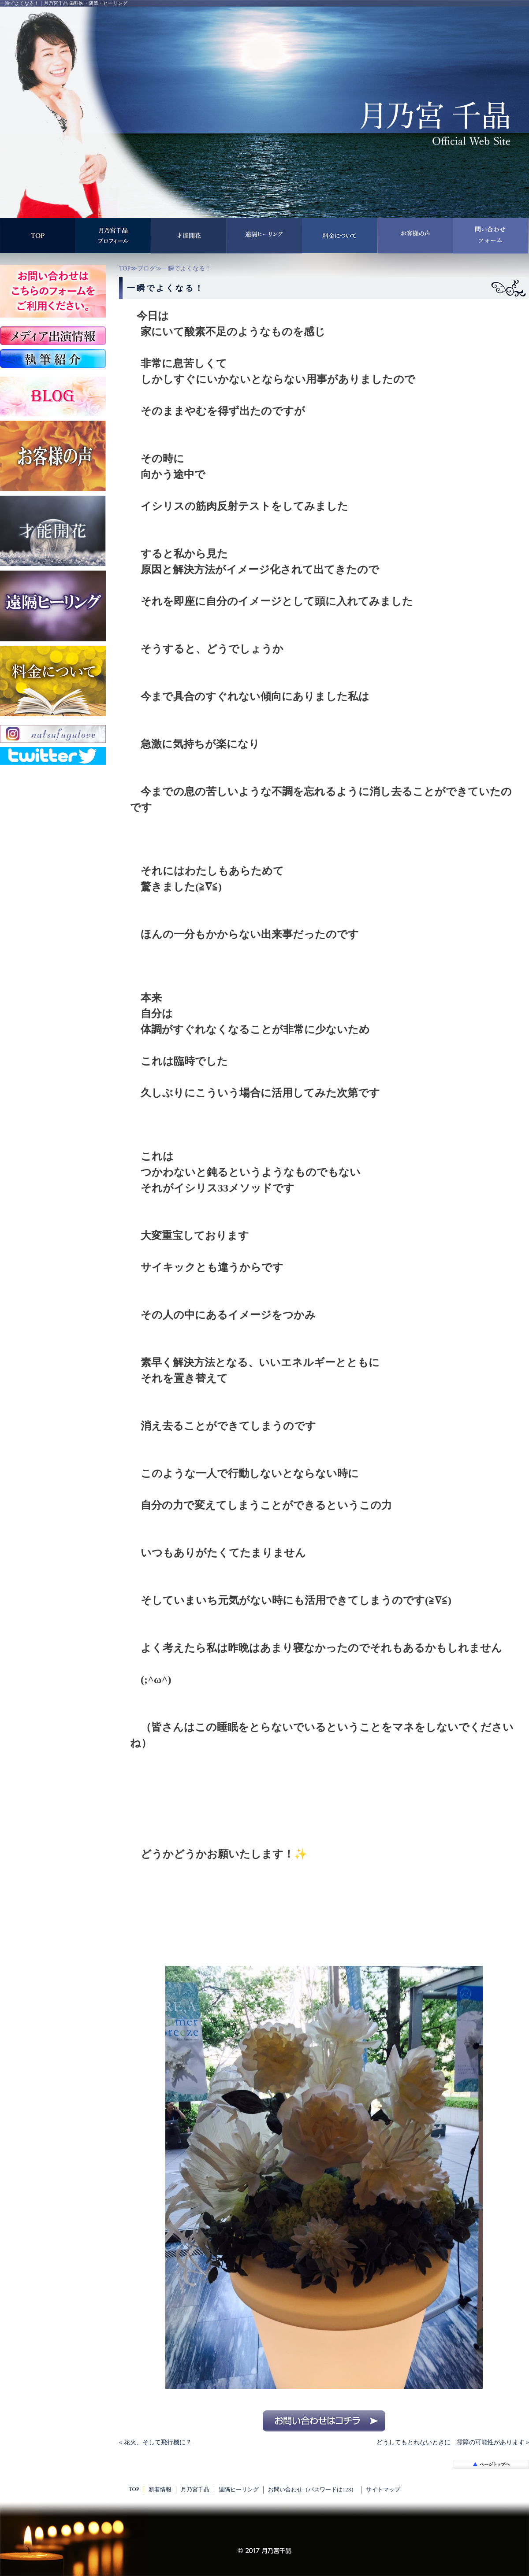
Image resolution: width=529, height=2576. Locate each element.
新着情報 (160, 2490)
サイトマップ (383, 2490)
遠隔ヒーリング (239, 2490)
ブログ (146, 268)
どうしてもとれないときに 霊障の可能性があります (450, 2442)
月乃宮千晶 (195, 2490)
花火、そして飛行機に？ (158, 2442)
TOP (124, 268)
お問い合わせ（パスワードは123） (312, 2490)
